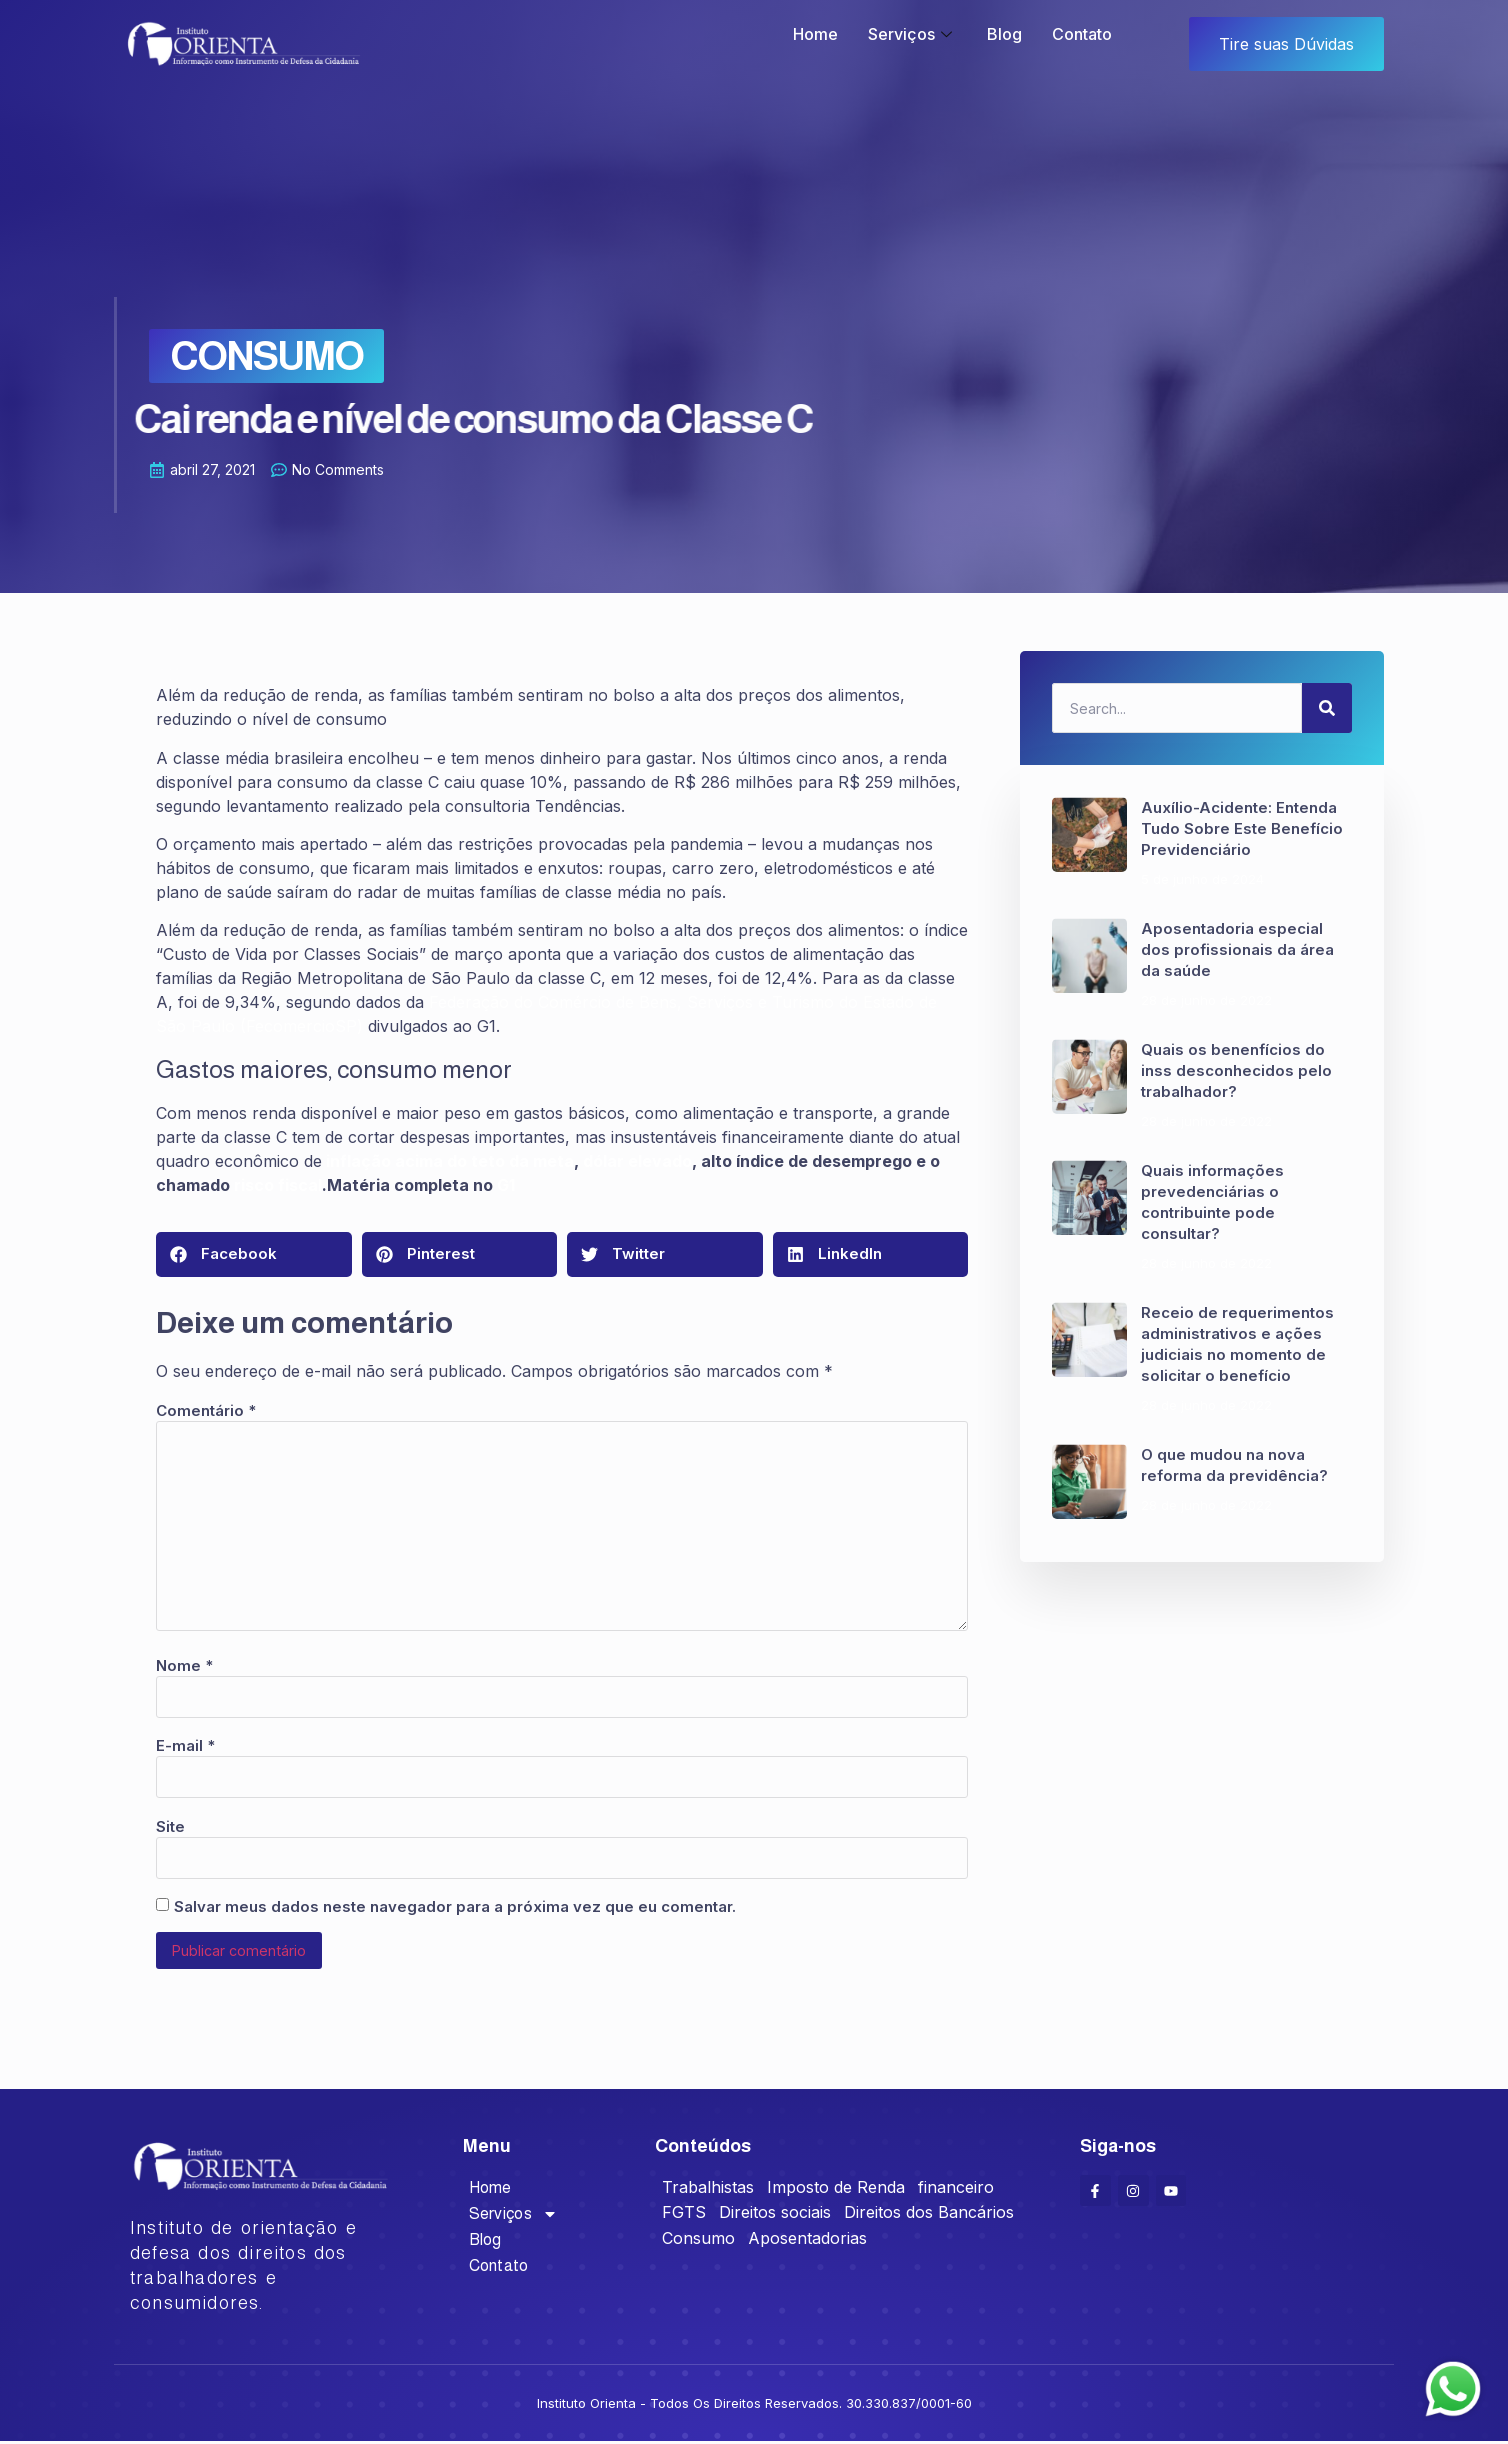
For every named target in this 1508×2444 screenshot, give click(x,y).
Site (170, 1826)
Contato (1082, 34)
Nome (184, 1665)
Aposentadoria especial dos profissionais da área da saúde (1237, 949)
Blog (1004, 34)
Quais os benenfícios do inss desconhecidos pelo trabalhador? (1236, 1070)
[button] (254, 1254)
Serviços (912, 34)
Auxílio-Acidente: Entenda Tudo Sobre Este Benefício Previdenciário (1242, 828)
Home (815, 34)
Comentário (206, 1410)
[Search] (1327, 708)
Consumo (227, 356)
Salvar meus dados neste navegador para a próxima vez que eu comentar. (455, 1906)
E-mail (185, 1745)
